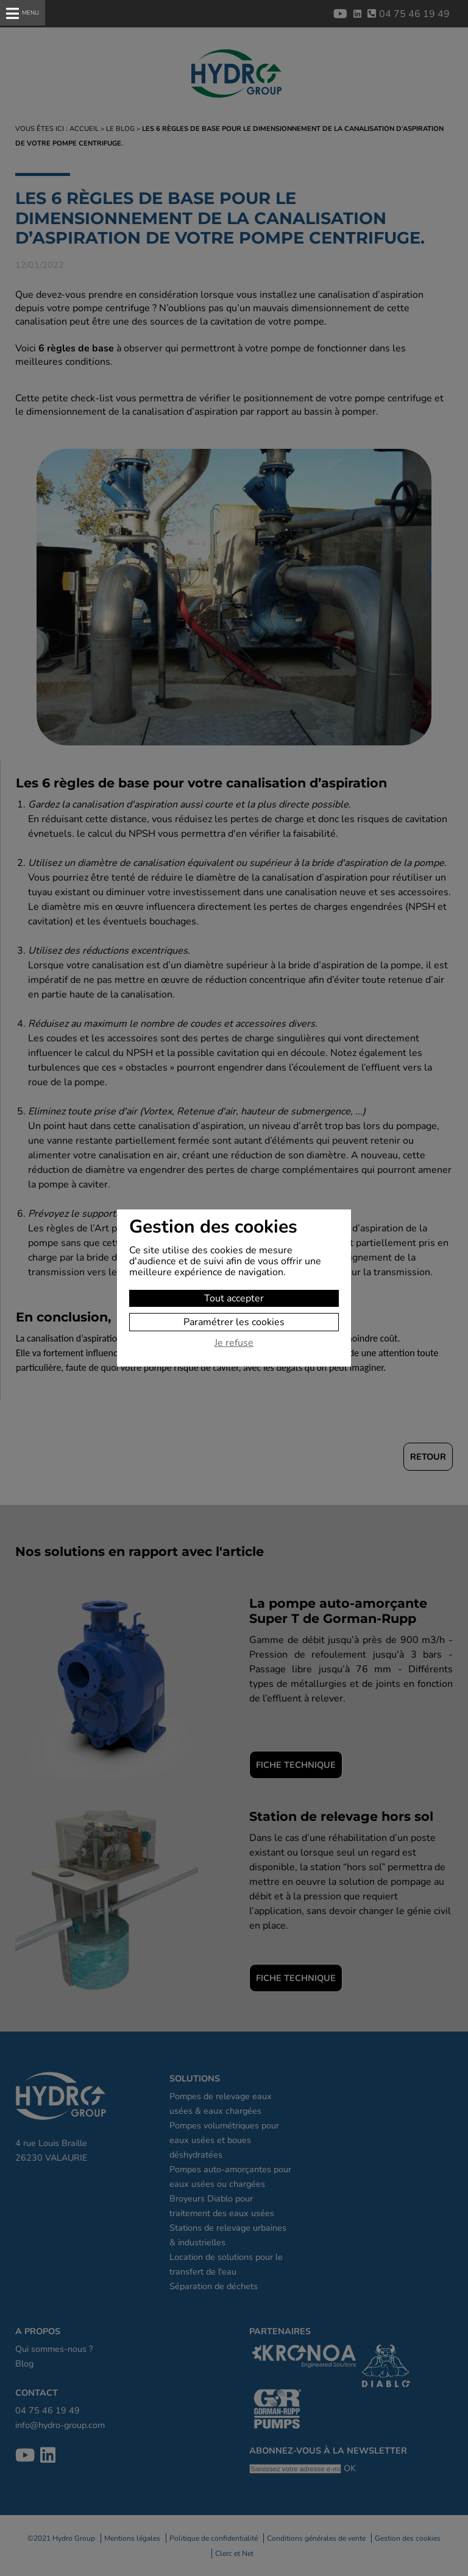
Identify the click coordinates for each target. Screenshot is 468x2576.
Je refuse (234, 1343)
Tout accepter (234, 1298)
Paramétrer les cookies (234, 1322)
